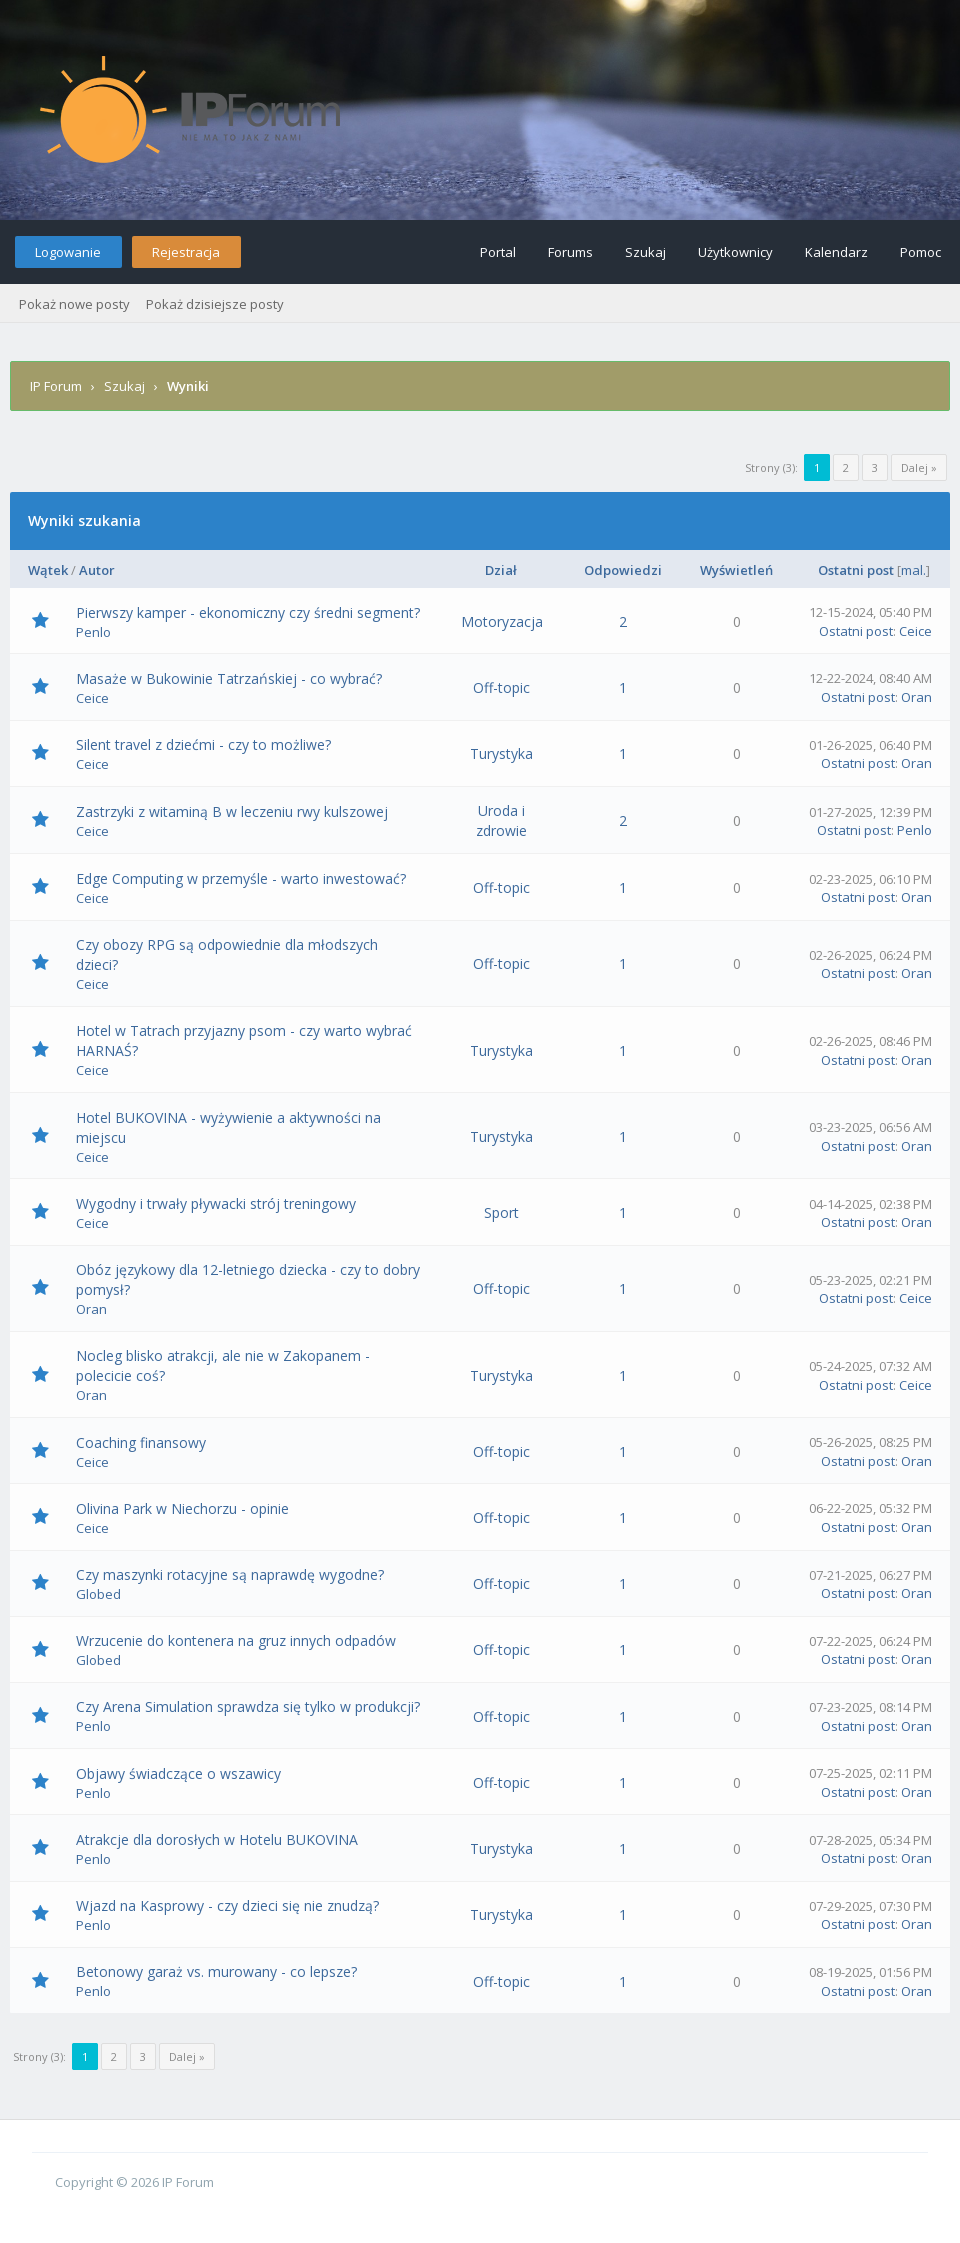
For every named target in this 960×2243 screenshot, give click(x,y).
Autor (97, 570)
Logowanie (68, 252)
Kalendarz (836, 252)
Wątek (48, 570)
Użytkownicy (735, 252)
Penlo (93, 632)
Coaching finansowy (141, 1442)
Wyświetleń (736, 570)
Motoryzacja (502, 621)
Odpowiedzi (623, 570)
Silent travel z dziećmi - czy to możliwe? (203, 744)
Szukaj (645, 252)
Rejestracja (186, 252)
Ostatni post (856, 570)
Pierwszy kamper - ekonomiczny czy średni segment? (248, 612)
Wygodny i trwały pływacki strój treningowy (216, 1203)
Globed (98, 1594)
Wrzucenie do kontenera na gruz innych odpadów (236, 1640)
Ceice (915, 631)
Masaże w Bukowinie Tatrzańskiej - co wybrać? (229, 678)
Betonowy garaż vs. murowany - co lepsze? (216, 1971)
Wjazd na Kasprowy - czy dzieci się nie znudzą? (227, 1905)
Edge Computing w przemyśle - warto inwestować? (241, 878)
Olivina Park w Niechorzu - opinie (182, 1508)
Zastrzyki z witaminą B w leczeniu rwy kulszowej (232, 811)
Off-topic (501, 687)
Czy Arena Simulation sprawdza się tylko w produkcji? (248, 1706)
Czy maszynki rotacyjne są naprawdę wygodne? (230, 1574)
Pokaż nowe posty (74, 304)
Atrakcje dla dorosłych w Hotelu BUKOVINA (217, 1839)
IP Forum (56, 386)
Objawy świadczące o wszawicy (178, 1773)
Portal (498, 252)
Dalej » (919, 467)
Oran (916, 697)
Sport (501, 1212)
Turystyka (501, 753)
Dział (501, 570)
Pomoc (920, 252)
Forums (570, 252)
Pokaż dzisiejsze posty (215, 304)
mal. (913, 570)
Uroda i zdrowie (501, 820)
